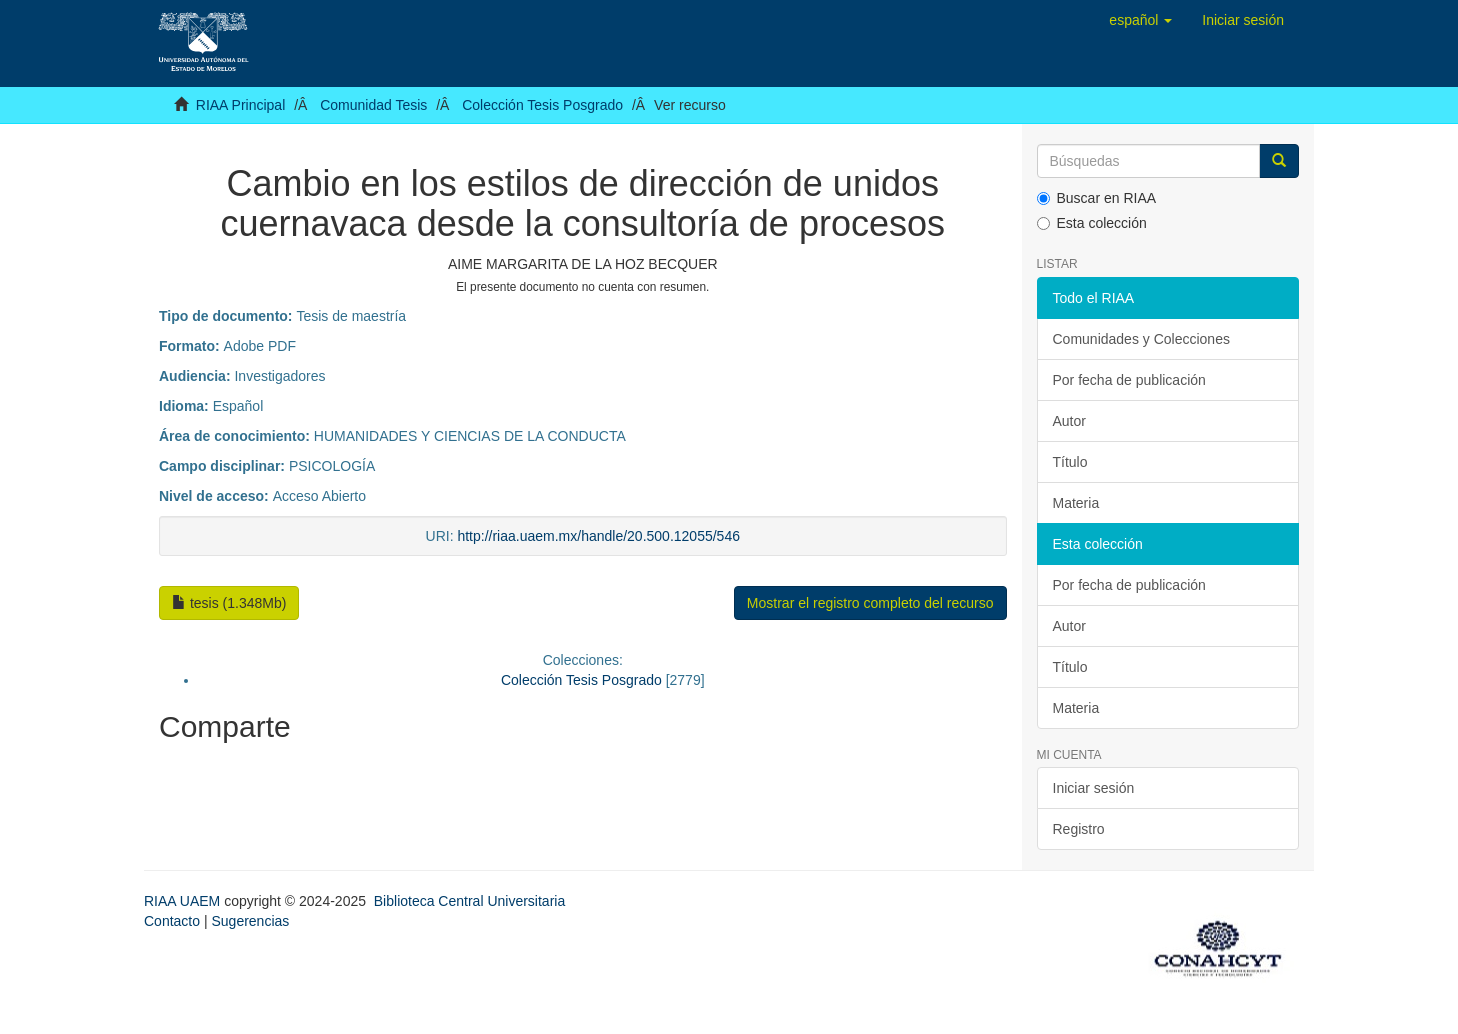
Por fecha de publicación (1129, 380)
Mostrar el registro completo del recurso (870, 603)
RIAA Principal (240, 105)
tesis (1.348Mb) (229, 603)
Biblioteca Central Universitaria (469, 901)
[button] (1140, 20)
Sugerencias (250, 921)
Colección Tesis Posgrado (542, 105)
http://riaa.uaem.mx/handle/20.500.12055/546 (598, 536)
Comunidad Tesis (373, 105)
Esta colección (1092, 223)
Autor (1069, 421)
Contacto (172, 921)
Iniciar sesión (1094, 788)
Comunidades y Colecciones (1141, 339)
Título (1070, 462)
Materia (1076, 503)
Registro (1079, 829)
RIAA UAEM (184, 901)
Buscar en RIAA (1097, 198)
